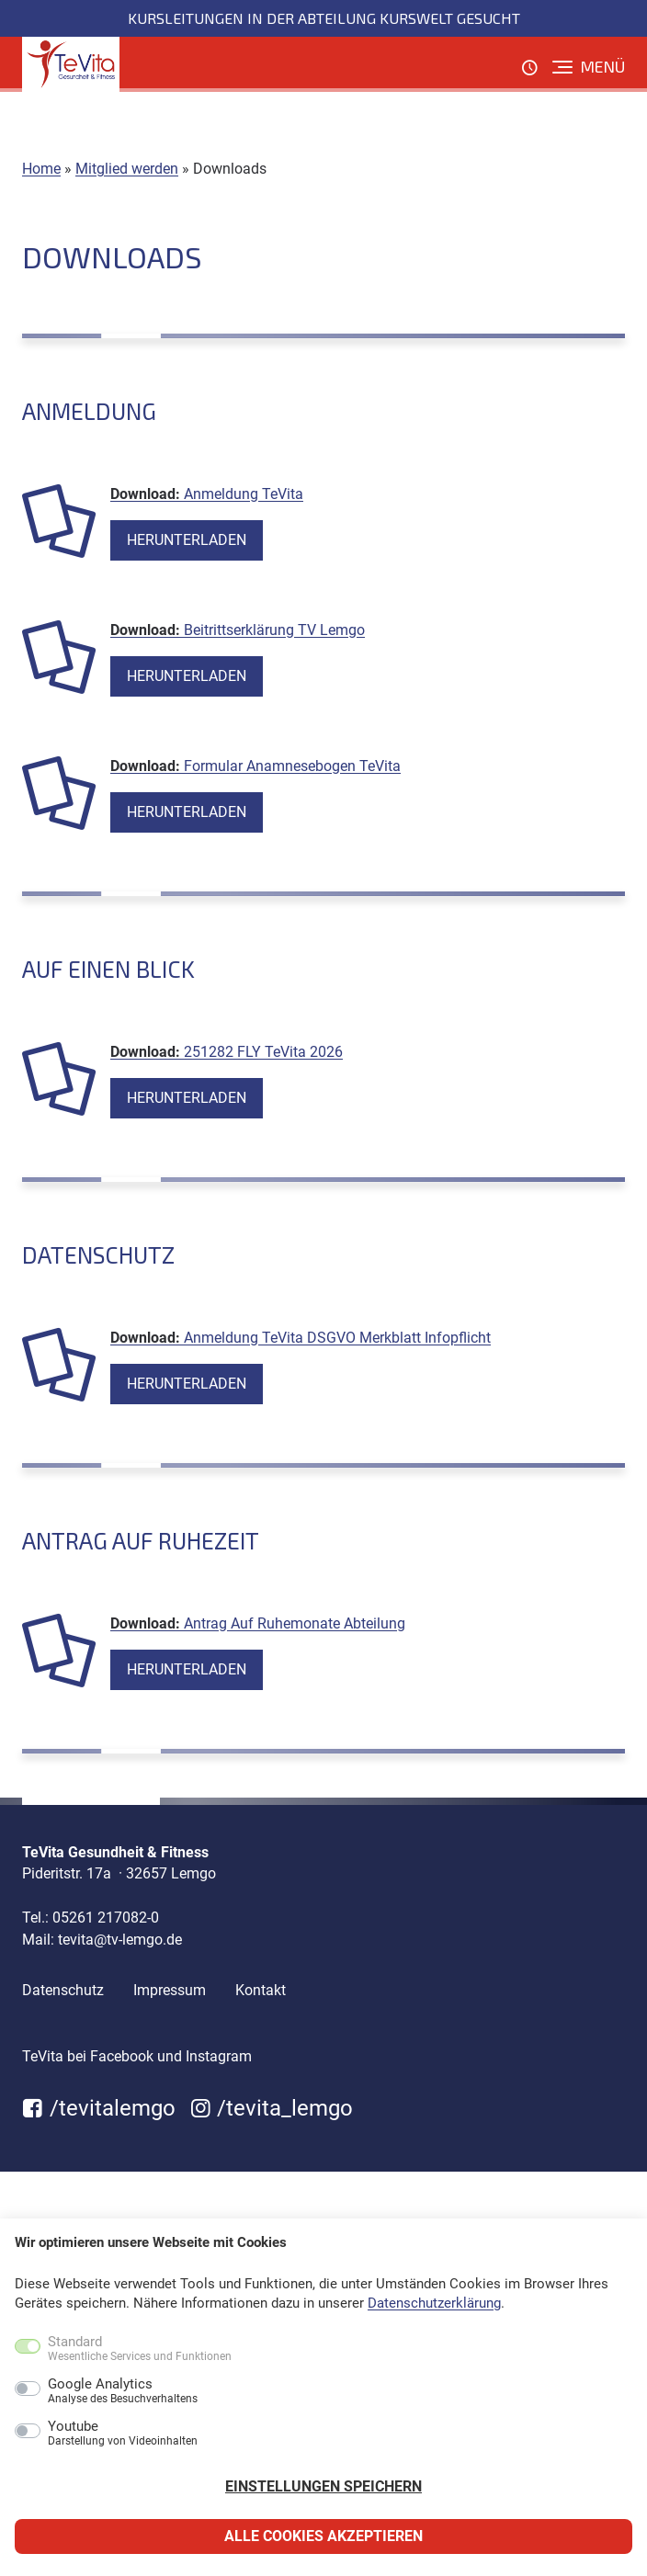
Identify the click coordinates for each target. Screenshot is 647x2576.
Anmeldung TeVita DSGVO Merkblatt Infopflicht (337, 1337)
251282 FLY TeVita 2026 (263, 1052)
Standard (140, 2349)
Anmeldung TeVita (243, 494)
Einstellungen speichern (323, 2486)
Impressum (169, 1990)
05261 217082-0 (105, 1917)
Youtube (123, 2433)
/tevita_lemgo (272, 2108)
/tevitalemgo (99, 2108)
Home (41, 168)
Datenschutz (63, 1990)
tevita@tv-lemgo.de (120, 1939)
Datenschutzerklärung (434, 2303)
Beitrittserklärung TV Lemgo (274, 630)
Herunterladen (186, 540)
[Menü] (588, 67)
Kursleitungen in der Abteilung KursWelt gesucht (324, 18)
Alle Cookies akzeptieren (323, 2536)
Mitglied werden (126, 168)
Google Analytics (123, 2391)
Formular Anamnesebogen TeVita (292, 766)
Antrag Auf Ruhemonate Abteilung (294, 1623)
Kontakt (260, 1990)
